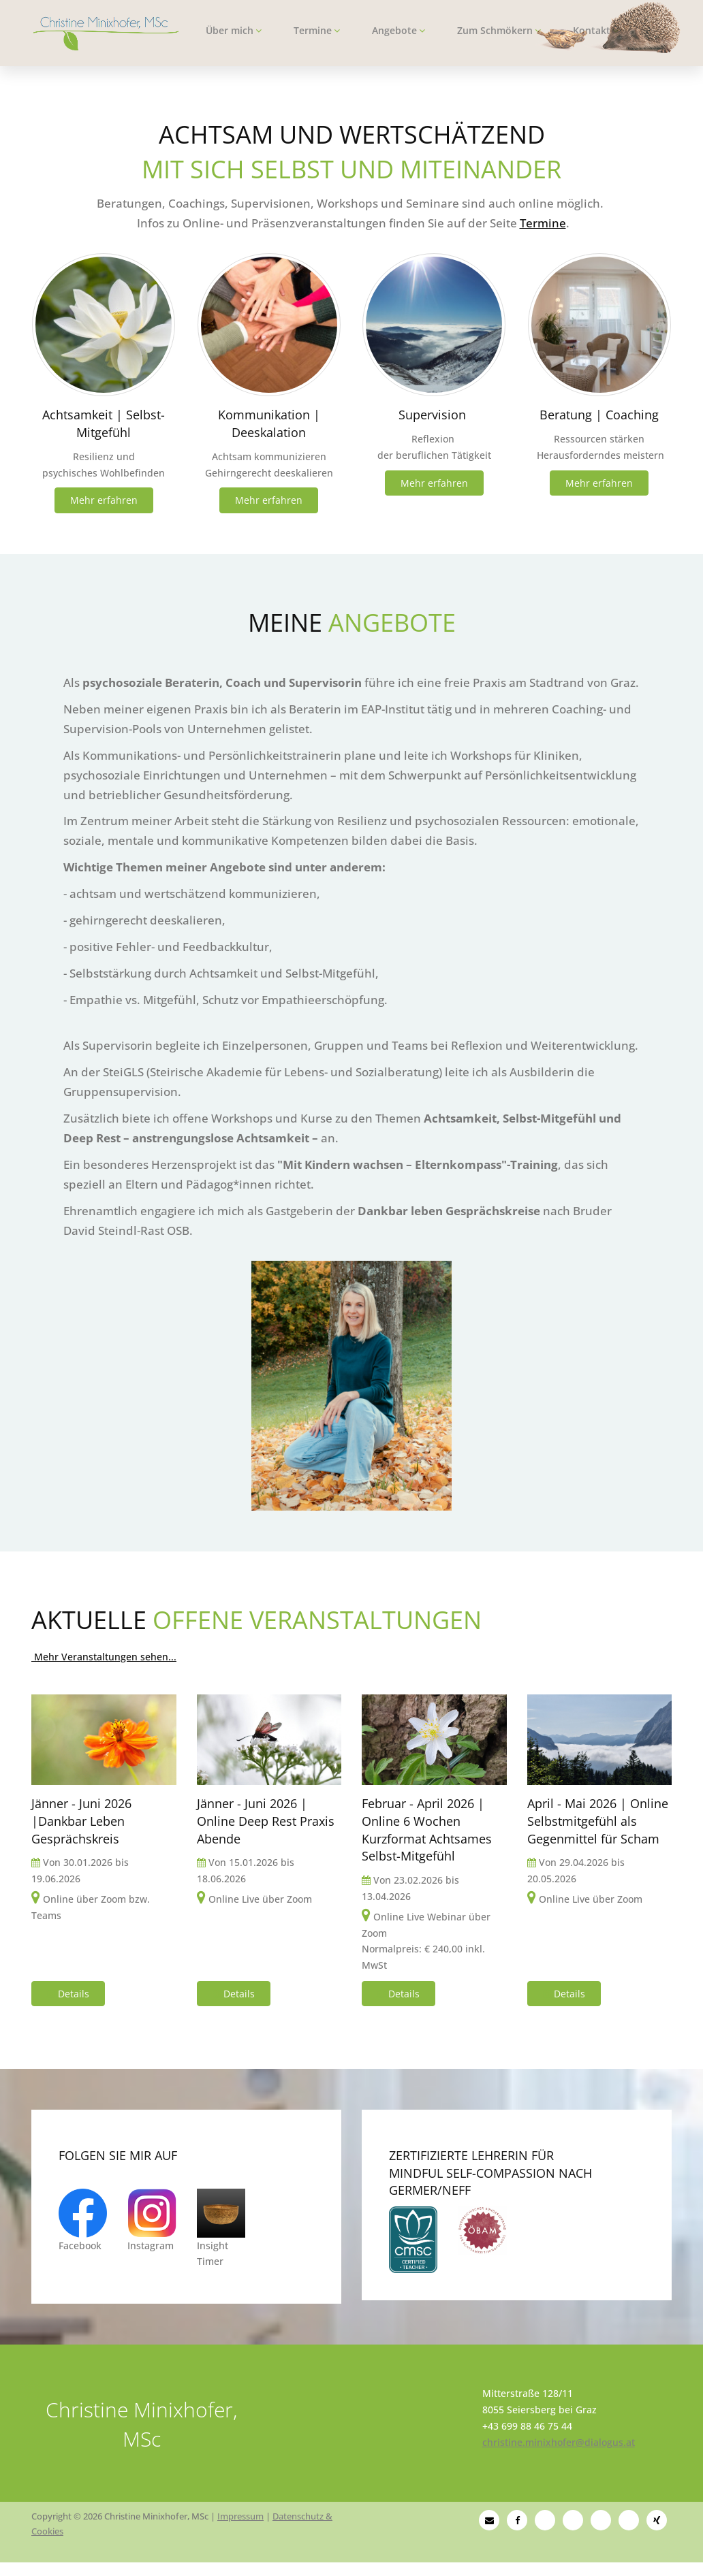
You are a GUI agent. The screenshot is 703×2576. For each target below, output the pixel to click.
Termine (317, 30)
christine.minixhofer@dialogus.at (558, 2442)
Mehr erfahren (104, 500)
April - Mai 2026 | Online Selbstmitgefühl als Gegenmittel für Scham (597, 1820)
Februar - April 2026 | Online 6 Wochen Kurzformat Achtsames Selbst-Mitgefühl (427, 1829)
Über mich (234, 30)
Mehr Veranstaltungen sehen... (103, 1656)
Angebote (398, 30)
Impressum (240, 2516)
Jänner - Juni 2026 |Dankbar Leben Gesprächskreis (81, 1820)
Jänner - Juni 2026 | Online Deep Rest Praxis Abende (265, 1820)
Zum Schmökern (499, 30)
